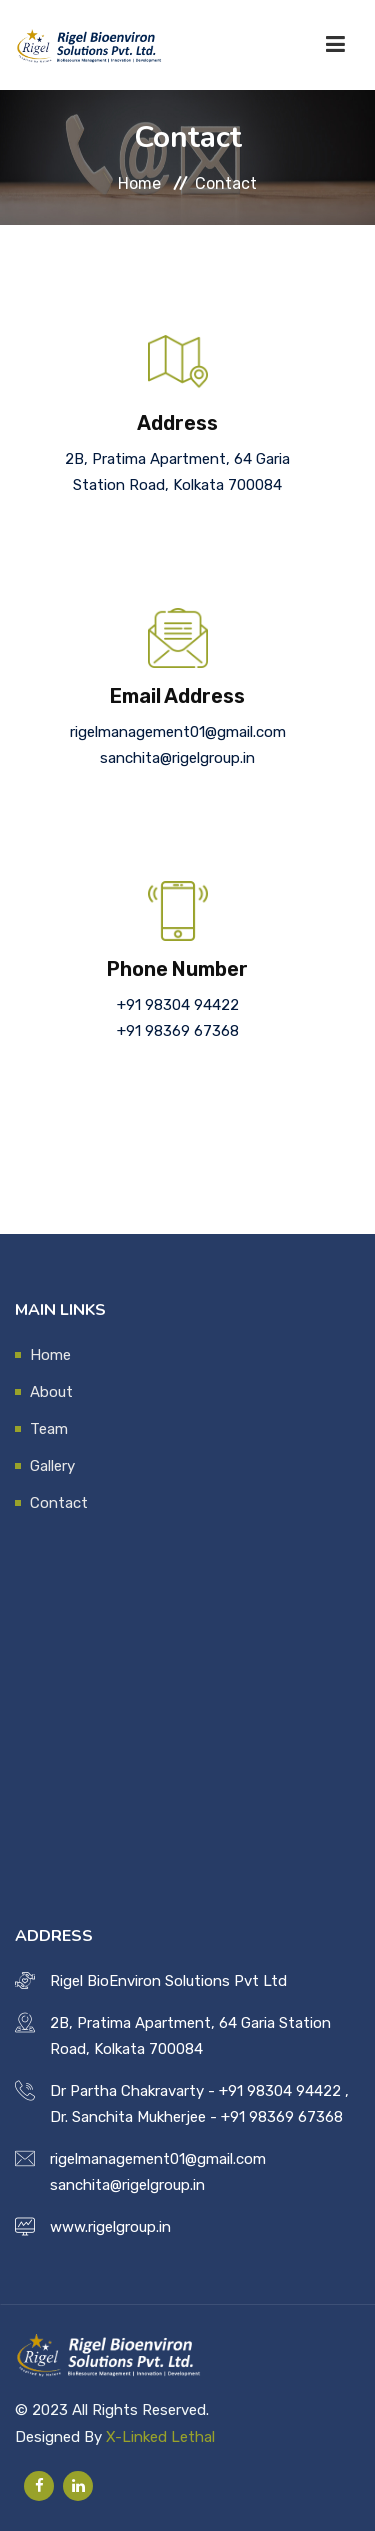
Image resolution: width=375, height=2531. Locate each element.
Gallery (52, 1466)
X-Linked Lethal (160, 2437)
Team (49, 1429)
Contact (59, 1503)
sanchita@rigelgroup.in (177, 758)
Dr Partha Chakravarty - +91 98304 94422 (195, 2091)
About (51, 1392)
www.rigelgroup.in (110, 2227)
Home (139, 182)
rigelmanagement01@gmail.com (178, 732)
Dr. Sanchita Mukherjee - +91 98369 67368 (196, 2117)
